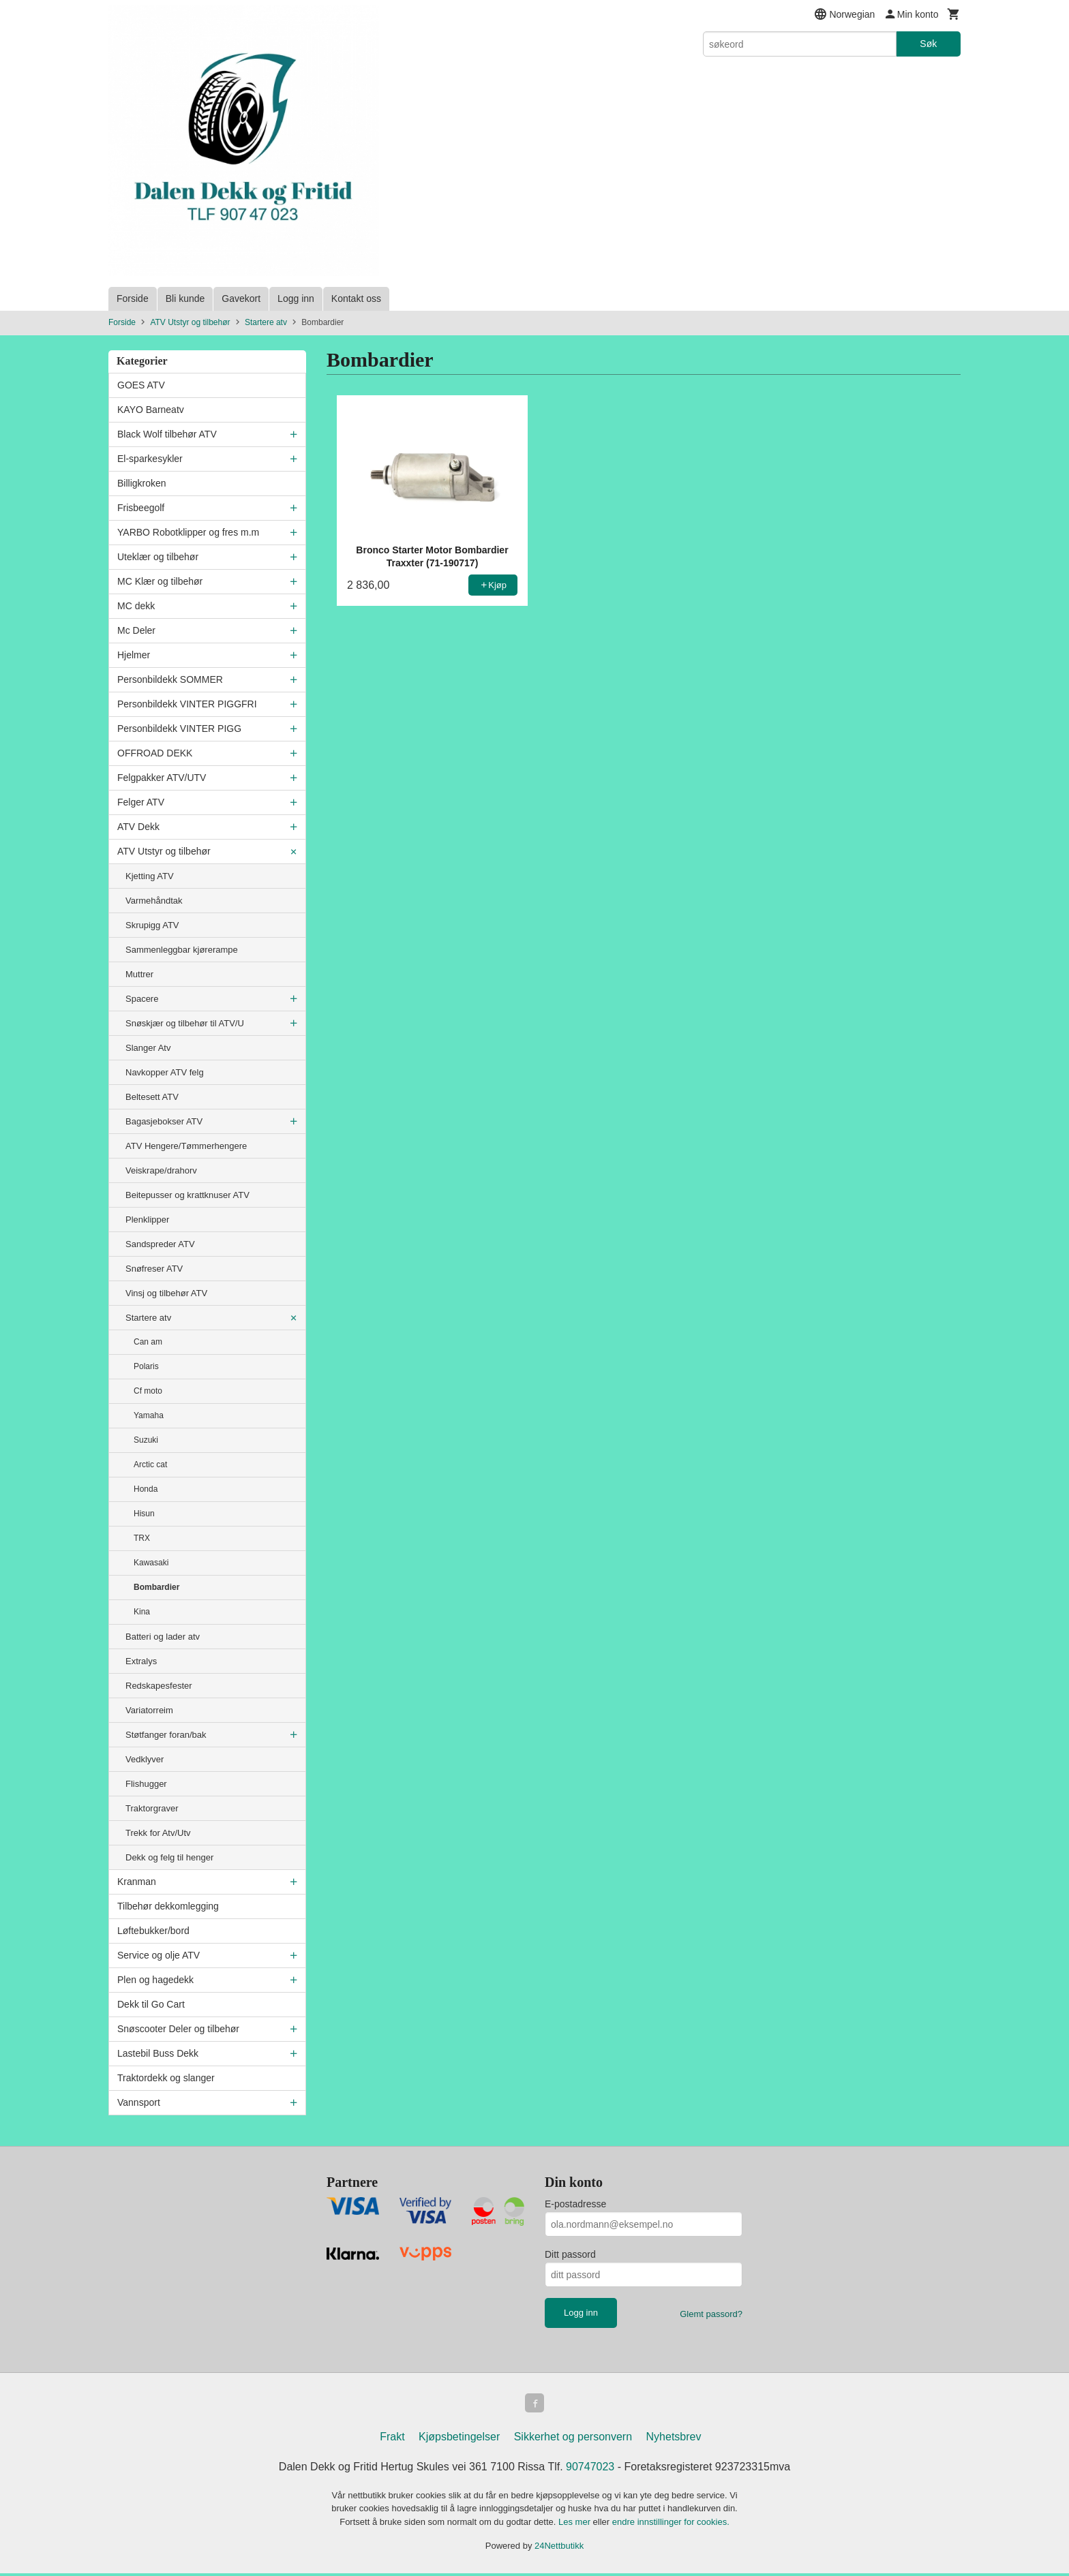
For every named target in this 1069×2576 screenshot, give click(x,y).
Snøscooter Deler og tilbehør (178, 2028)
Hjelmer (133, 654)
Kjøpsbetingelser (459, 2439)
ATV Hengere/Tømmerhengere (186, 1146)
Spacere (141, 999)
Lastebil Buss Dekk (157, 2053)
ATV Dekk (138, 826)
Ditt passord (570, 2254)
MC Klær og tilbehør (159, 581)
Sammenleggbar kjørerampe (181, 950)
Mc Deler (136, 630)
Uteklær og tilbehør (157, 556)
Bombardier (156, 1587)
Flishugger (146, 1784)
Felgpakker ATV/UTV (161, 777)
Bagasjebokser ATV (163, 1121)
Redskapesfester (158, 1686)
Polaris (146, 1366)
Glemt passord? (711, 2314)
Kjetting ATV (149, 876)
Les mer (575, 2524)
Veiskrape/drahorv (161, 1170)
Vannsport (138, 2102)
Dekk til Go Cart (151, 2004)
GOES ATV (141, 385)
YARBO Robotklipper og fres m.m (188, 532)
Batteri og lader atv (162, 1636)
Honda (145, 1489)
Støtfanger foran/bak (166, 1735)
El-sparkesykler (150, 458)
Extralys (141, 1661)
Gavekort (241, 298)
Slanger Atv (148, 1048)
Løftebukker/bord (153, 1930)
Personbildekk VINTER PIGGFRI (187, 704)
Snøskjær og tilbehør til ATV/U (184, 1023)
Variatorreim (149, 1710)
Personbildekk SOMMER (170, 679)
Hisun (144, 1513)
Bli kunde (185, 298)
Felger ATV (140, 802)
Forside (133, 298)
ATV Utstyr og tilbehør (164, 851)
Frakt (392, 2439)
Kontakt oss (356, 298)
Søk (928, 43)
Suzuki (146, 1440)
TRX (142, 1538)
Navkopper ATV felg (164, 1072)
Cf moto (148, 1391)
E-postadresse (575, 2203)
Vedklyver (144, 1759)
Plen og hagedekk (155, 1979)
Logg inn (295, 298)
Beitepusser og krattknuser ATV (187, 1195)
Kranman (136, 1881)
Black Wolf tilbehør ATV (167, 434)
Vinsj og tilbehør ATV (166, 1293)
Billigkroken (141, 483)
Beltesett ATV (152, 1097)
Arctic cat (150, 1464)
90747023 (590, 2469)
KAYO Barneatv (150, 409)
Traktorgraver (152, 1808)
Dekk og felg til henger (169, 1857)
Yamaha (149, 1415)
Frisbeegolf (140, 507)
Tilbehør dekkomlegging (168, 1906)
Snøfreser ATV (154, 1268)
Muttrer (139, 974)
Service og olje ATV (158, 1955)
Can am (148, 1342)
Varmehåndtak (154, 900)
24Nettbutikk (559, 2548)
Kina (142, 1611)
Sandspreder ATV (160, 1244)
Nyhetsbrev (674, 2439)
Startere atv (148, 1318)
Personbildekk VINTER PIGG (179, 728)
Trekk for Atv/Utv (158, 1833)
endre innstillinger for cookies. (670, 2524)
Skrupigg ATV (152, 925)
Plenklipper (147, 1219)
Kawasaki (151, 1562)
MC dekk (136, 605)
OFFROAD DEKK (154, 753)
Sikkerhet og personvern (573, 2439)
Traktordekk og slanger (166, 2077)
